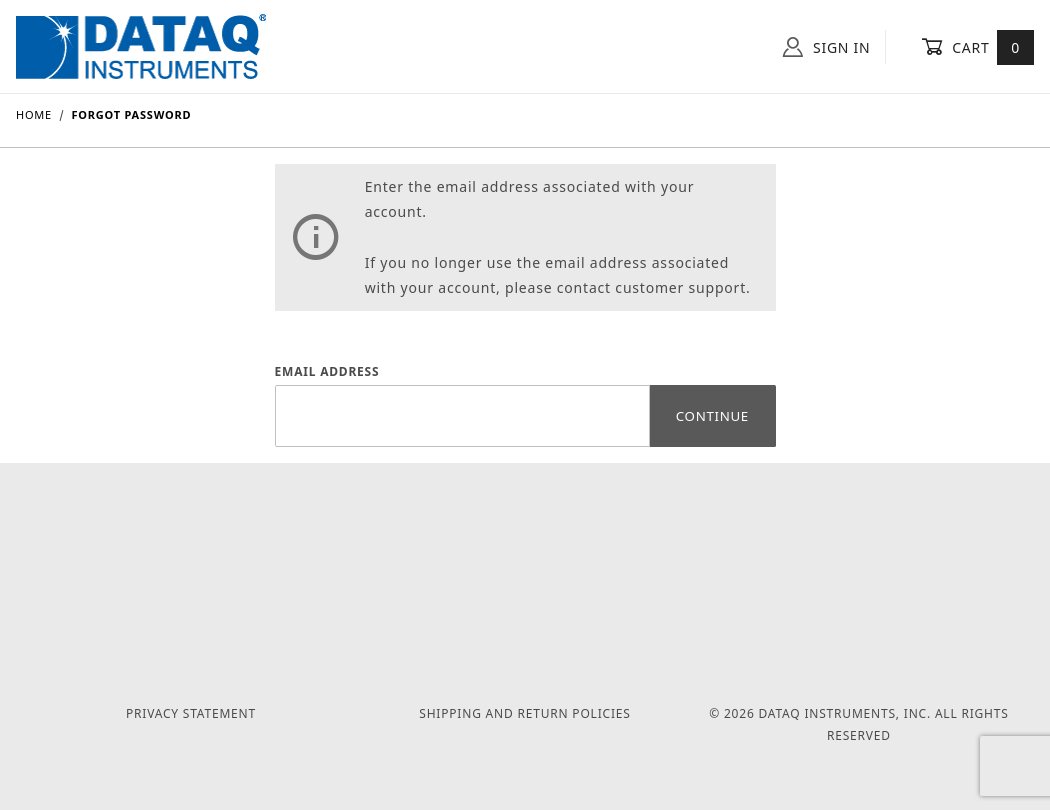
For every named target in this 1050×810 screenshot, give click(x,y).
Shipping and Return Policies (524, 713)
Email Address (327, 371)
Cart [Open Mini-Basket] (977, 47)
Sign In (826, 47)
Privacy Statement (191, 713)
